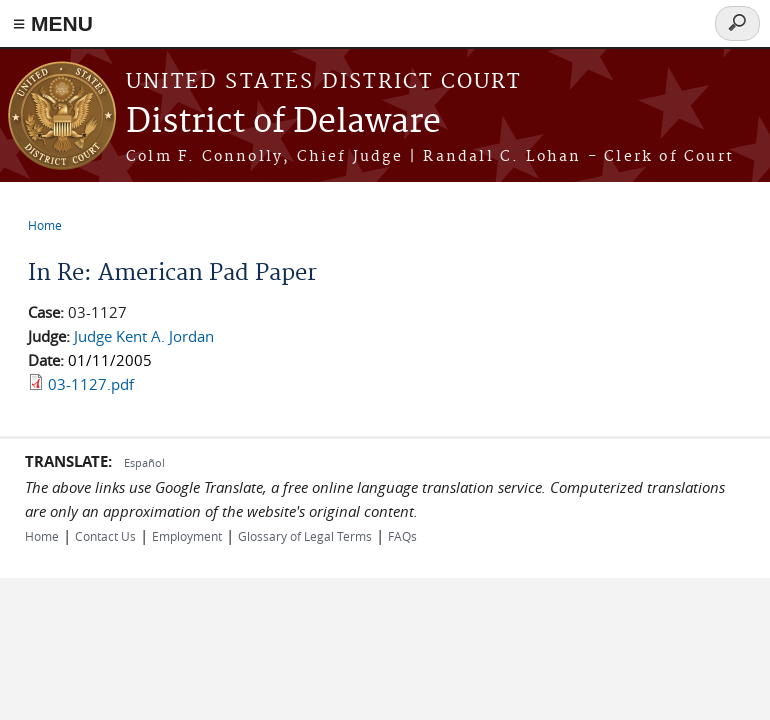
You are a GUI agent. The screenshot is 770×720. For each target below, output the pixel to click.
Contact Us (105, 536)
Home (45, 225)
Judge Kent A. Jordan (144, 336)
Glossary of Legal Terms (305, 536)
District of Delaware (283, 122)
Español (144, 462)
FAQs (402, 536)
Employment (187, 536)
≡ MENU (53, 23)
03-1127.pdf (91, 384)
